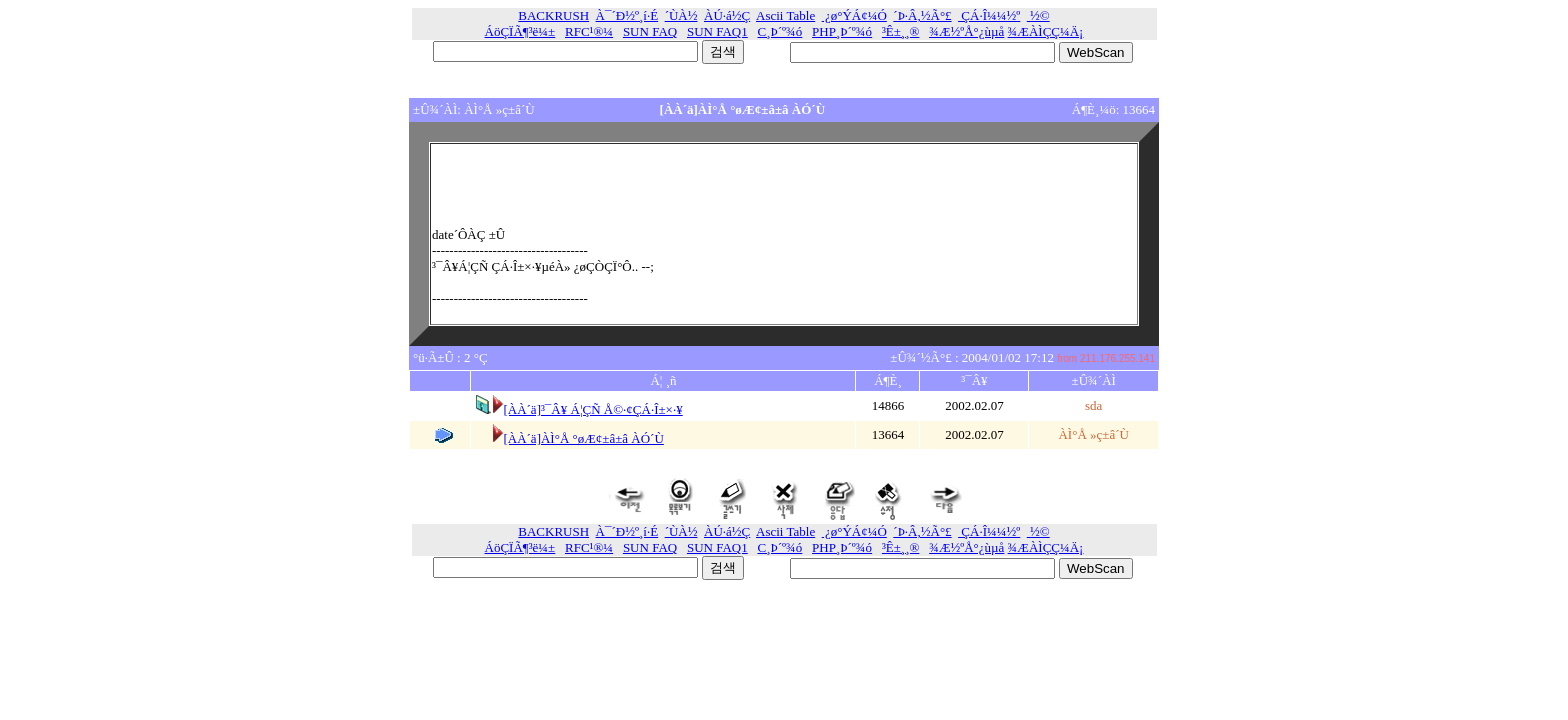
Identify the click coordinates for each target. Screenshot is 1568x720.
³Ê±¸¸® (901, 31)
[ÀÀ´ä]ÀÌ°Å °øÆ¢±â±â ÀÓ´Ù (583, 438)
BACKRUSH (553, 15)
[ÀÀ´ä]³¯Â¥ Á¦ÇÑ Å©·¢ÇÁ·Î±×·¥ (592, 409)
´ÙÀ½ (681, 15)
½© (1038, 15)
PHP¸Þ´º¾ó (842, 31)
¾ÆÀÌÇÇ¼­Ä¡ (1046, 31)
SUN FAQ (650, 31)
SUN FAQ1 (717, 31)
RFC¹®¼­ (589, 31)
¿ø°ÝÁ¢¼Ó (854, 15)
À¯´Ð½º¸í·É (627, 15)
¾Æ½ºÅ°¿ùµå (966, 31)
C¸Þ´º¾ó (780, 31)
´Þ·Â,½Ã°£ (922, 15)
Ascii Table (785, 15)
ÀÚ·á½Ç (727, 15)
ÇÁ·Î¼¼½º (989, 15)
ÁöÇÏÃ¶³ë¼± (520, 31)
